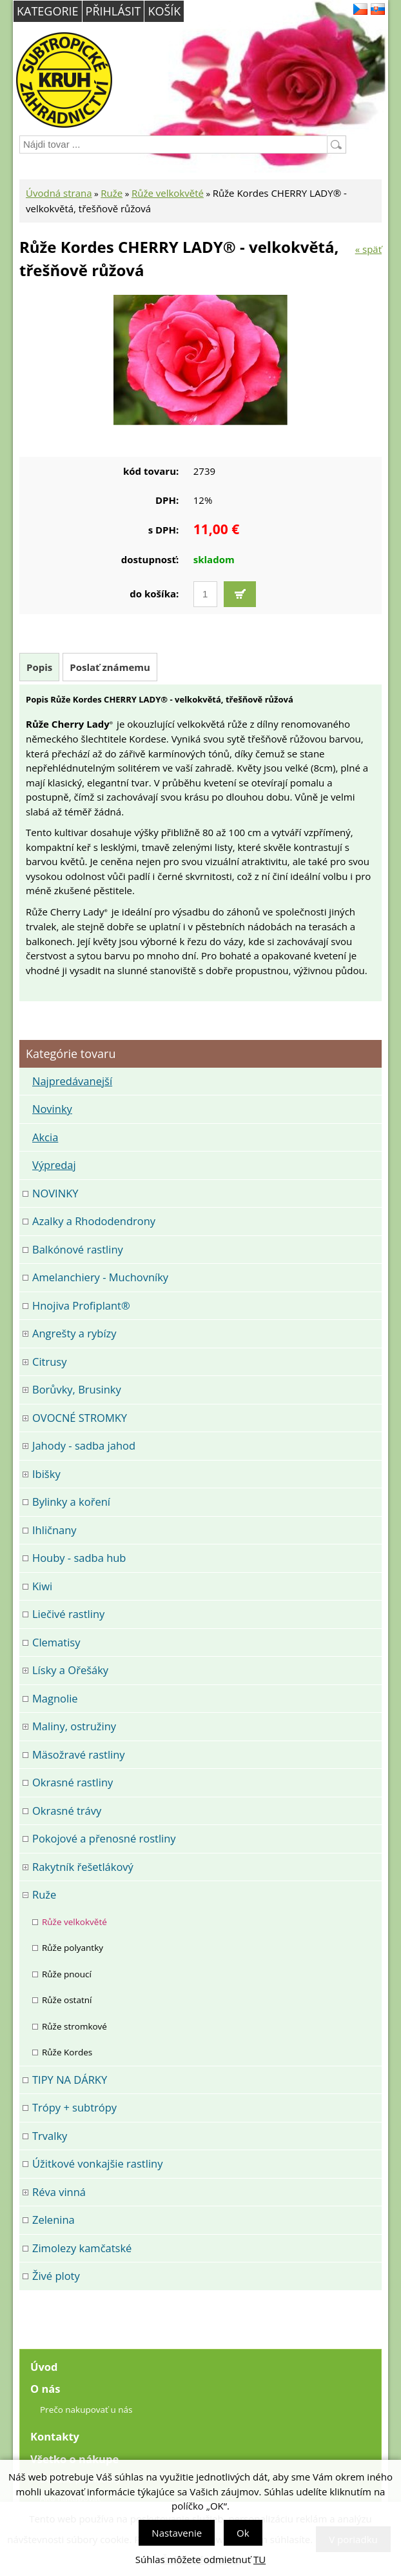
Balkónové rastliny (77, 1249)
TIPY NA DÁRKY (69, 2079)
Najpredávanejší (72, 1080)
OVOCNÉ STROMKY (79, 1417)
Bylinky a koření (71, 1501)
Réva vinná (59, 2191)
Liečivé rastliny (68, 1613)
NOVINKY (55, 1193)
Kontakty (54, 2436)
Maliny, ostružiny (74, 1726)
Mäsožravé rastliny (78, 1754)
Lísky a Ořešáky (70, 1669)
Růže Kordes (67, 2052)
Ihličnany (54, 1530)
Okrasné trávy (66, 1810)
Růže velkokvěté (168, 192)
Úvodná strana (59, 192)
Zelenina (53, 2219)
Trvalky (49, 2135)
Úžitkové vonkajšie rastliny (97, 2163)
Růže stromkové (74, 2026)
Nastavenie (177, 2532)
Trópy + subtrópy (74, 2107)
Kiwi (42, 1586)
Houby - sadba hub (79, 1557)
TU (259, 2559)
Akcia (45, 1137)
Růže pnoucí (67, 1974)
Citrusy (49, 1361)
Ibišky (46, 1473)
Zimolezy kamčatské (82, 2248)
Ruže (111, 192)
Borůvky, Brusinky (76, 1389)
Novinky (52, 1108)
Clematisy (56, 1642)
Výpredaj (54, 1164)
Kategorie (48, 11)
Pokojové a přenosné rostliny (104, 1838)
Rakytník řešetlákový (82, 1866)
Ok (243, 2532)
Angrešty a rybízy (74, 1333)
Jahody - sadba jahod (83, 1445)
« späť (368, 249)
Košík (164, 11)
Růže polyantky (72, 1947)
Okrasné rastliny (72, 1782)
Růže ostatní (67, 2000)
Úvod (44, 2366)
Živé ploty (56, 2275)
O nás (45, 2388)
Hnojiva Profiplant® (81, 1305)
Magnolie (55, 1698)
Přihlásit (113, 11)
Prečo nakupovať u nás (86, 2409)
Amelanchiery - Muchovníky (100, 1277)
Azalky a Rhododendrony (93, 1220)
